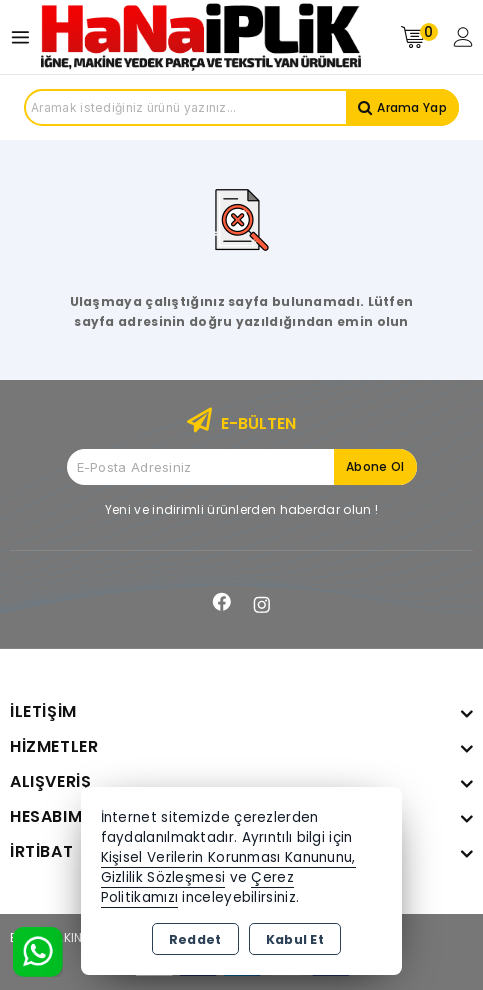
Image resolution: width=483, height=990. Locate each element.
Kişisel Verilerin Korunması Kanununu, (228, 857)
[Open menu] (25, 37)
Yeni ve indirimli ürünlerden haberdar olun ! (241, 509)
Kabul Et (295, 939)
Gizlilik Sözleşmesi (163, 877)
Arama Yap (412, 107)
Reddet (195, 939)
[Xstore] (201, 36)
